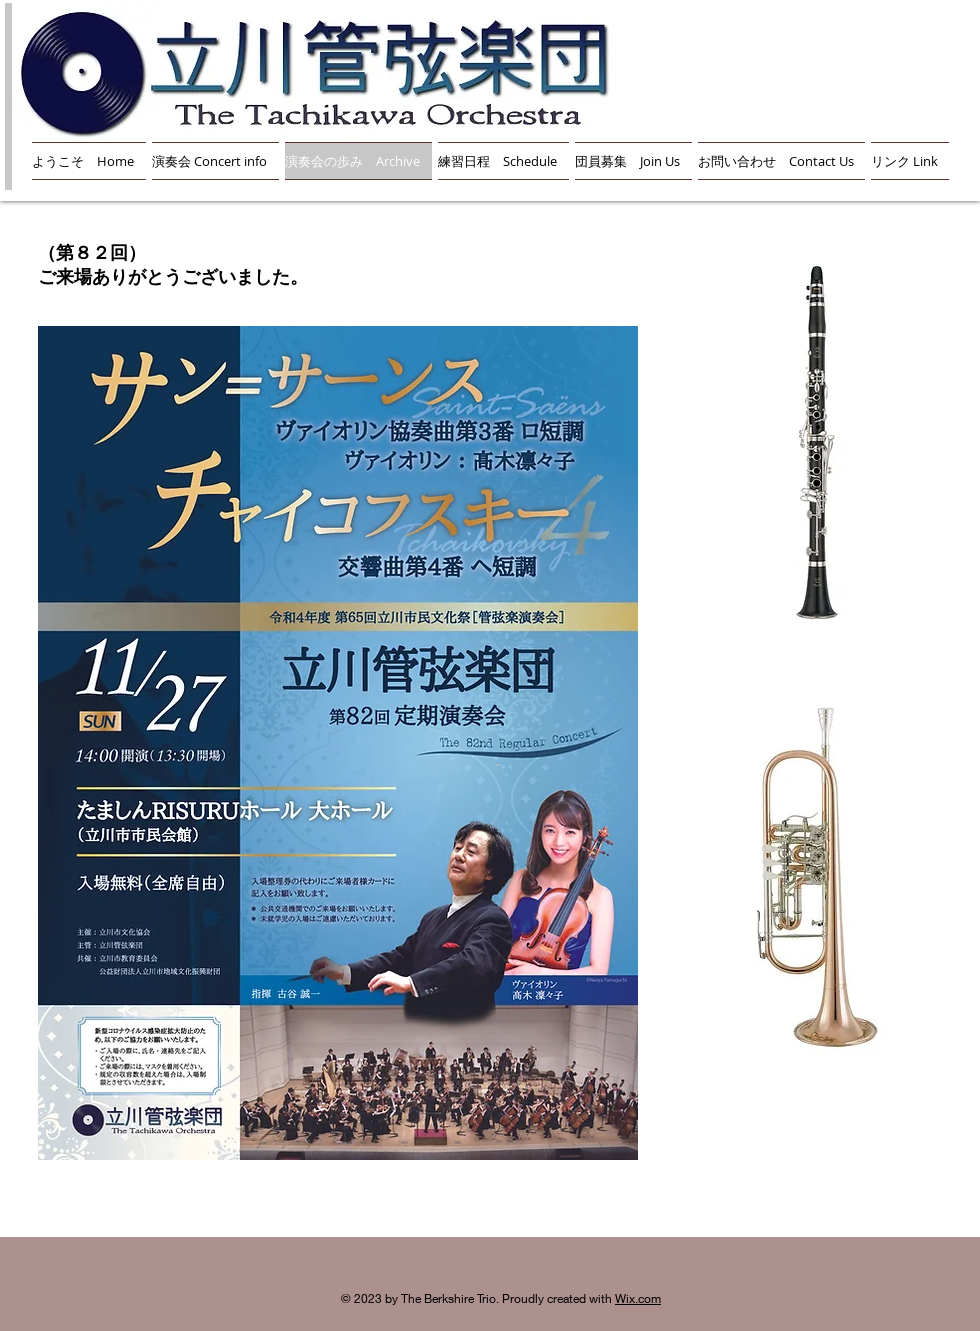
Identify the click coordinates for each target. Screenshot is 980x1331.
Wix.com (638, 1298)
